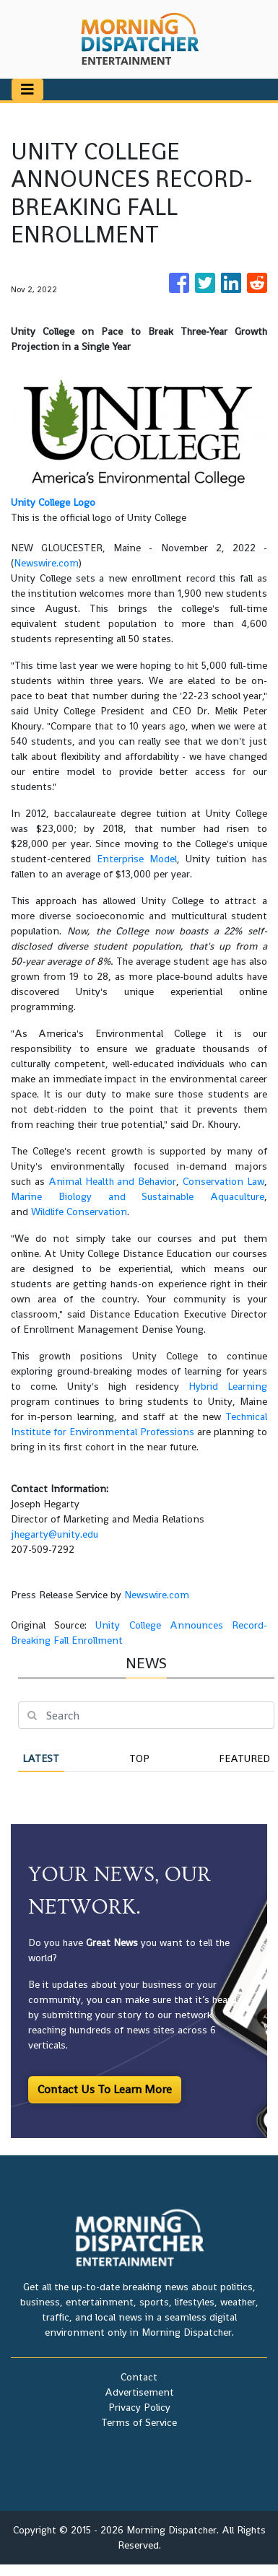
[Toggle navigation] (27, 89)
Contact (139, 2376)
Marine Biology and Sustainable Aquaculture (137, 1196)
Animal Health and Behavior (112, 1181)
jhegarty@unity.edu (54, 1534)
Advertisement (139, 2392)
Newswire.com (46, 562)
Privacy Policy (139, 2407)
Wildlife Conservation (79, 1211)
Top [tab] (139, 1758)
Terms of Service (139, 2422)
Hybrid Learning (227, 1386)
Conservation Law (223, 1181)
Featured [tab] (244, 1758)
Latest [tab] (40, 1758)
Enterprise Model (137, 858)
